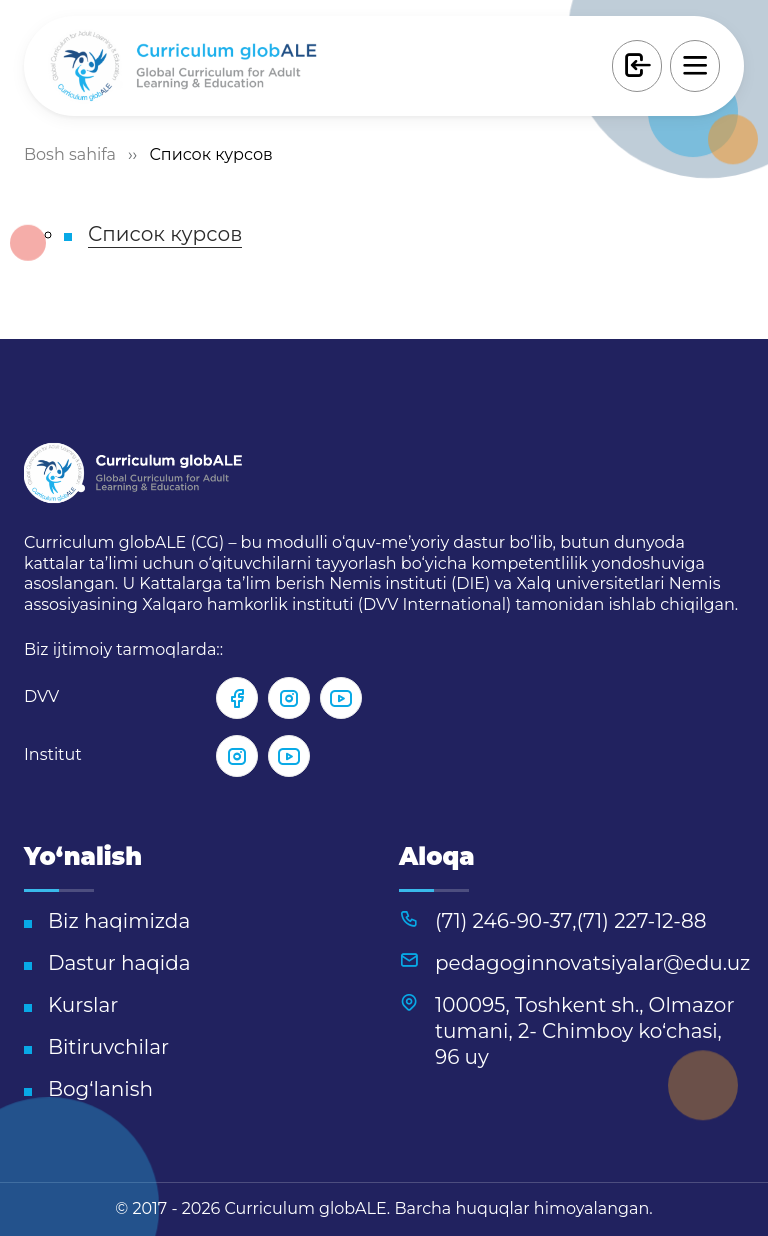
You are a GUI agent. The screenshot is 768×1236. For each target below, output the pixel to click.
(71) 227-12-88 (642, 921)
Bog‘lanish (100, 1089)
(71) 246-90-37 (503, 921)
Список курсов (165, 234)
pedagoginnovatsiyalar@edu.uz (592, 963)
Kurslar (83, 1005)
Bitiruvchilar (108, 1047)
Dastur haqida (119, 963)
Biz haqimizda (119, 921)
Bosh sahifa (70, 154)
